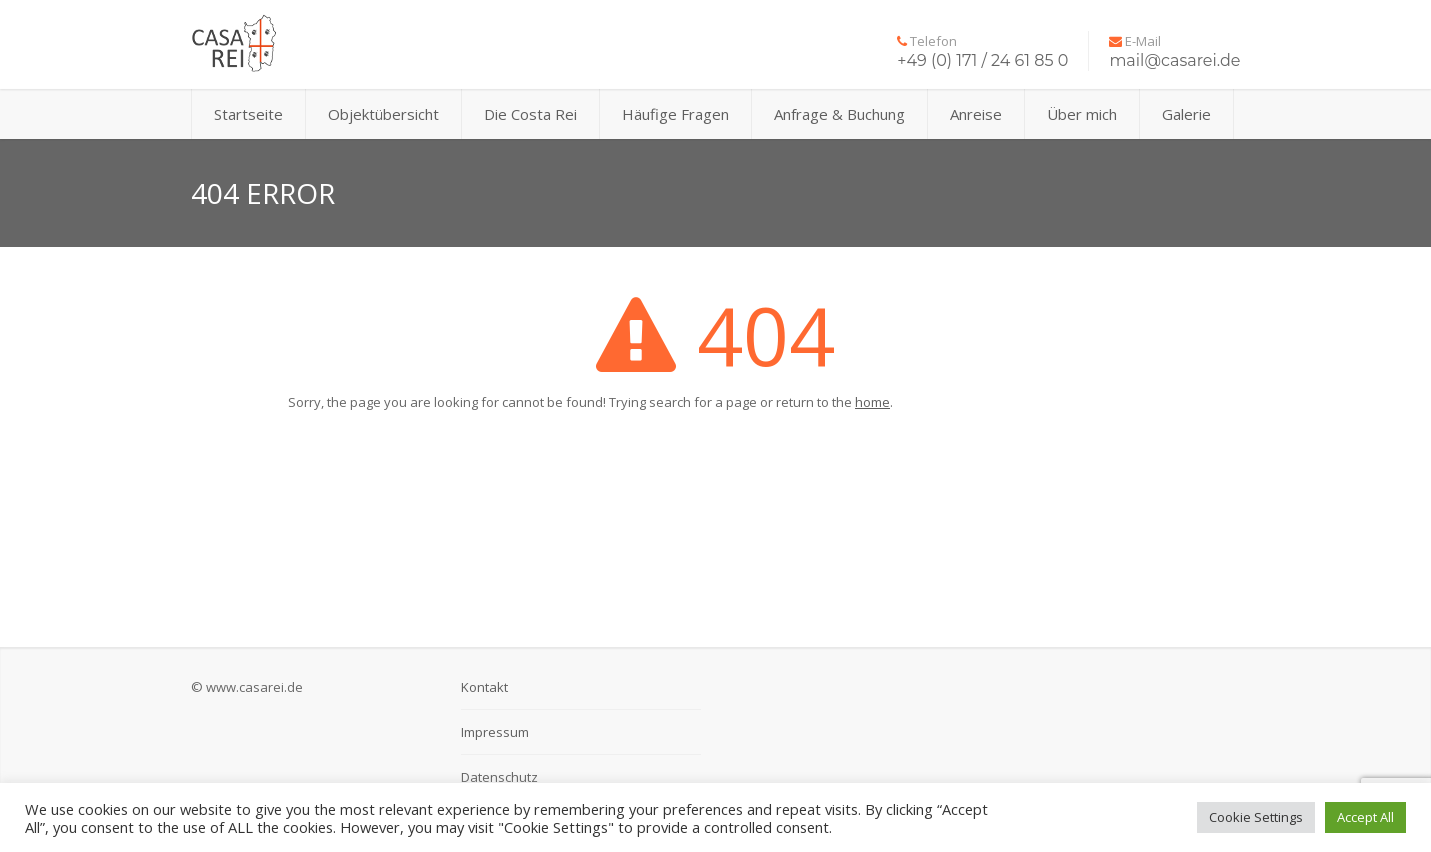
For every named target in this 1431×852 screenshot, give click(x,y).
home (872, 402)
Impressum (495, 732)
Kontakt (484, 687)
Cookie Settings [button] (1256, 817)
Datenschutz (499, 777)
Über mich (1082, 114)
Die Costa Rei (530, 114)
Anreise (976, 114)
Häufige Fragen (675, 114)
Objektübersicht (383, 114)
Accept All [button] (1365, 817)
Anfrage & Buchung (839, 114)
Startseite (248, 114)
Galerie (1186, 114)
